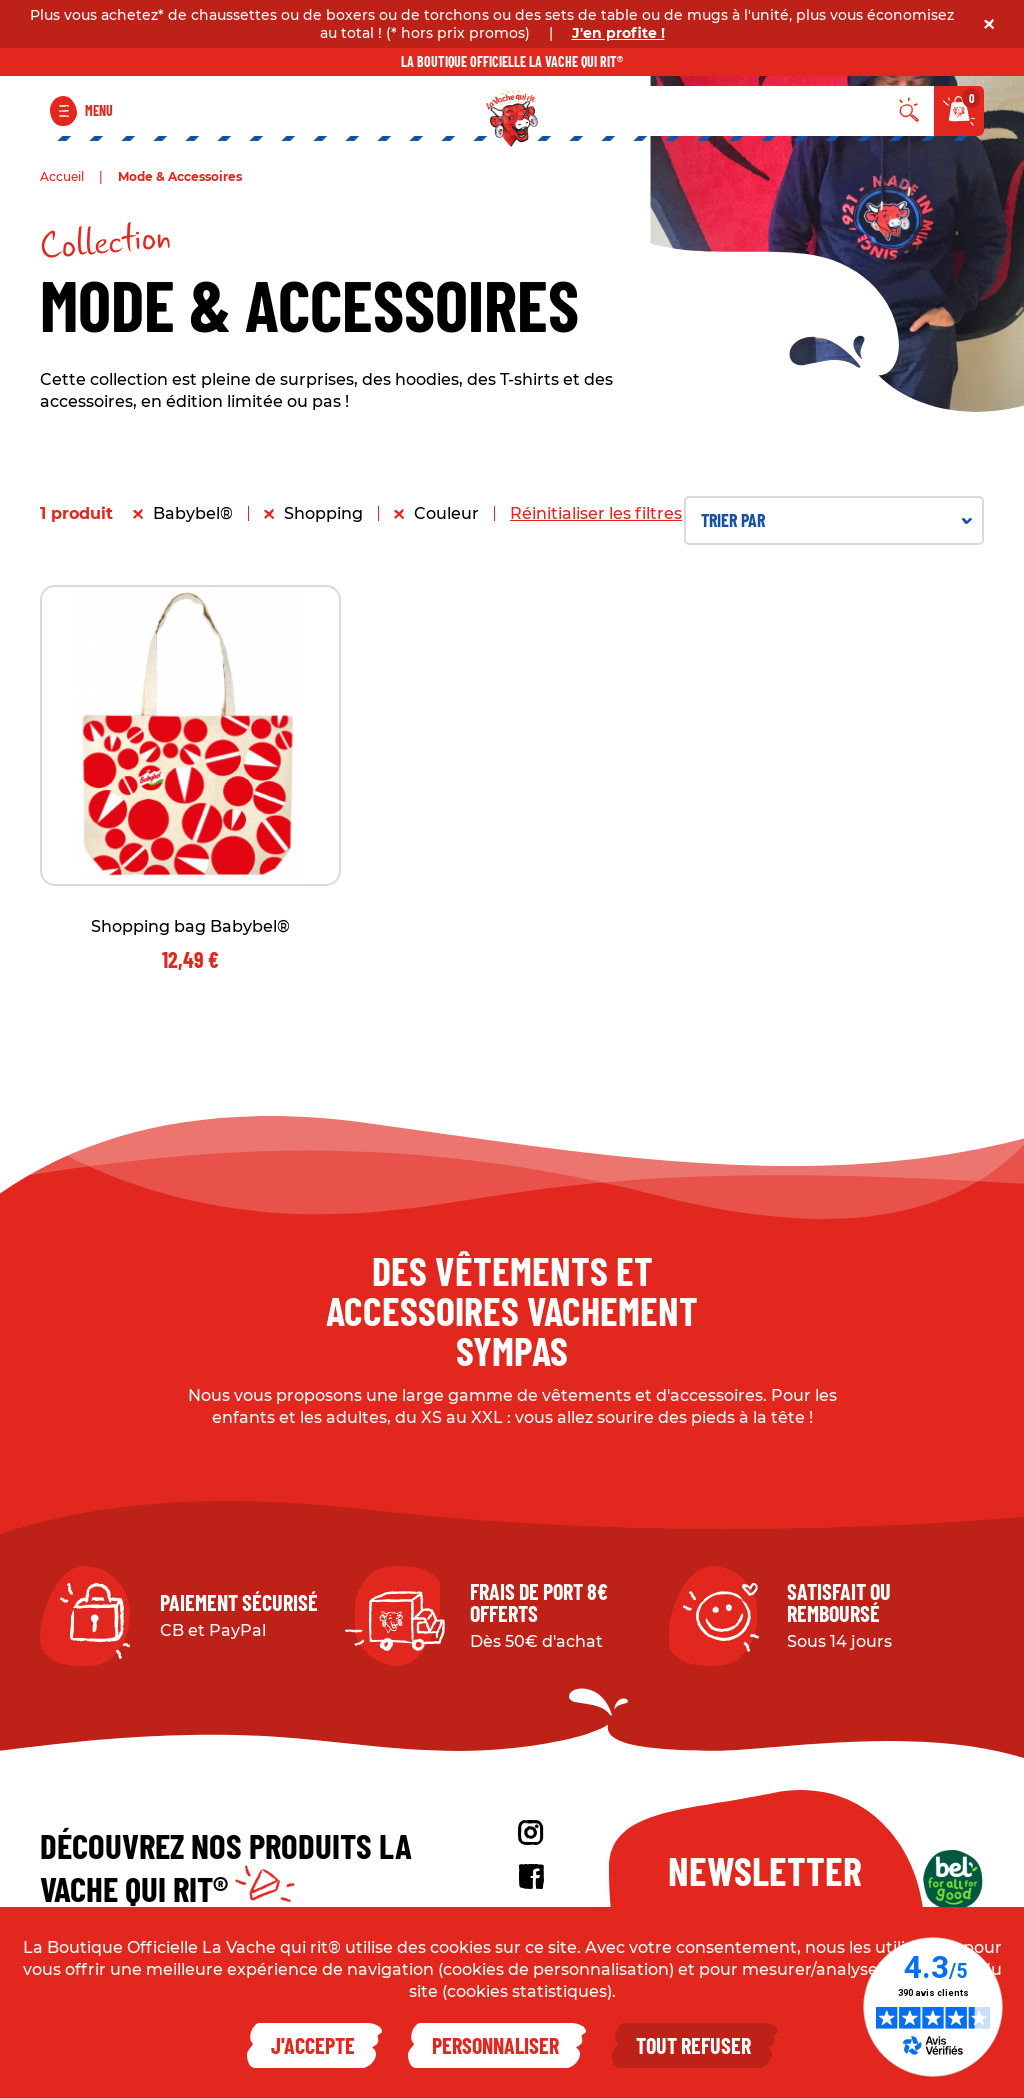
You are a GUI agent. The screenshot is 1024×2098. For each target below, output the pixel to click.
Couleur (446, 513)
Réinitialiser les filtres (596, 513)
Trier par (836, 520)
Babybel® (193, 513)
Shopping (323, 513)
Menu (99, 110)
